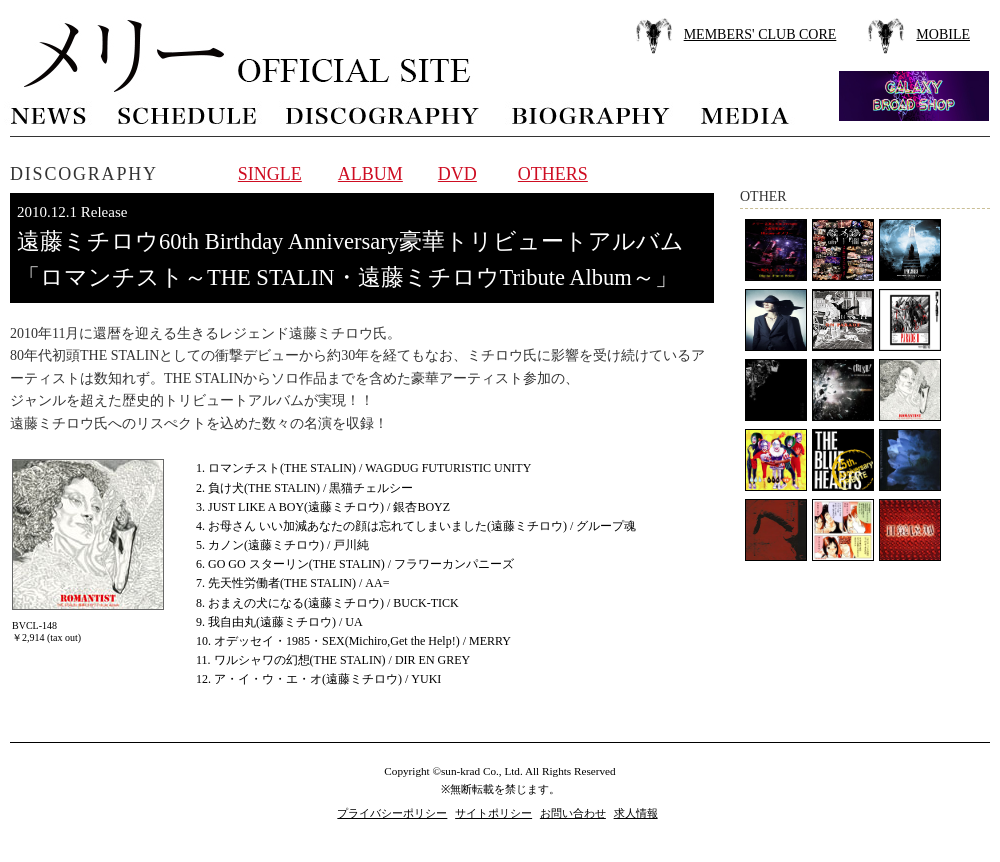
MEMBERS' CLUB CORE (760, 34)
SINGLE (270, 174)
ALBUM (370, 174)
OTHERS (553, 174)
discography (384, 113)
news (49, 113)
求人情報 (636, 813)
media (746, 113)
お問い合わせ (573, 813)
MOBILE (943, 34)
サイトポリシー (493, 813)
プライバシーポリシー (392, 813)
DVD (457, 174)
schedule (186, 113)
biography (590, 113)
